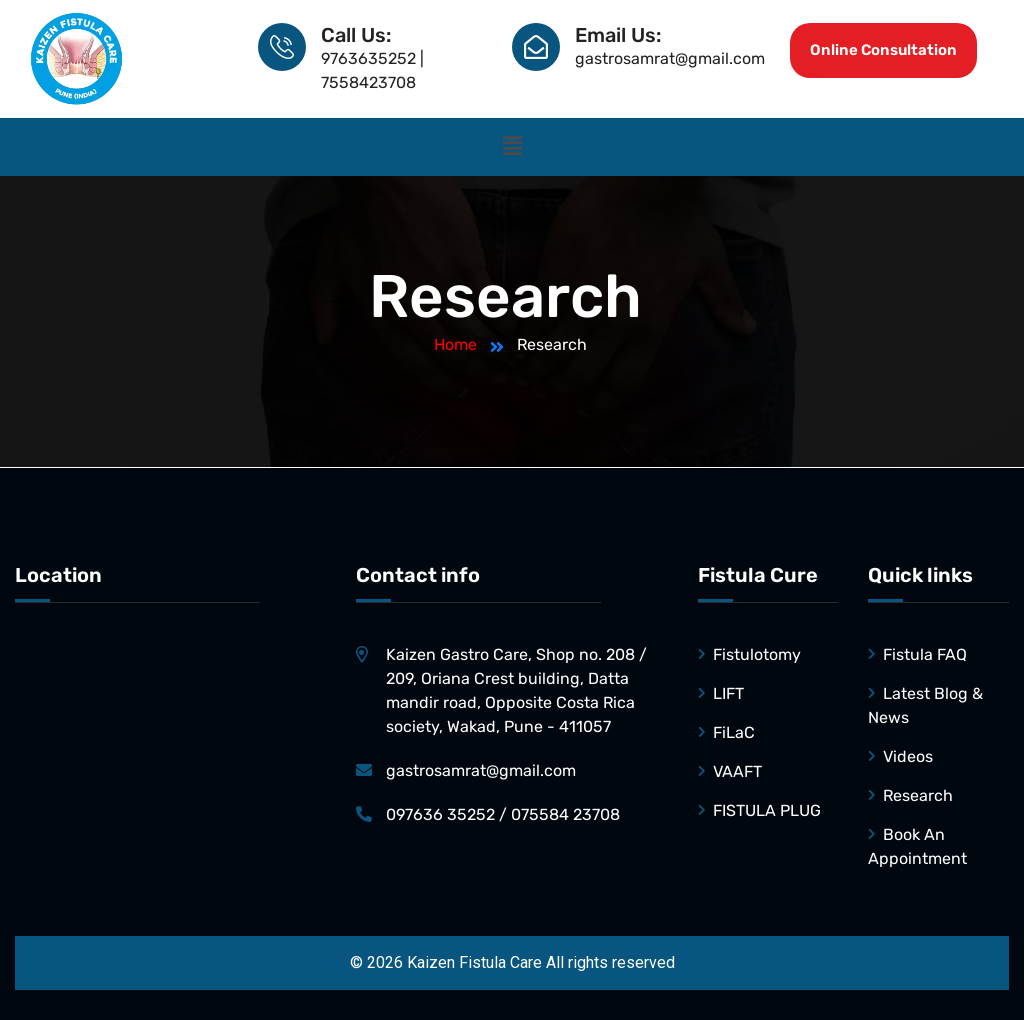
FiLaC (734, 732)
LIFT (728, 693)
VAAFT (737, 771)
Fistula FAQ (925, 654)
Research (918, 795)
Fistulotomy (757, 654)
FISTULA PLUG (767, 810)
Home (455, 344)
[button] (512, 147)
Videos (908, 756)
